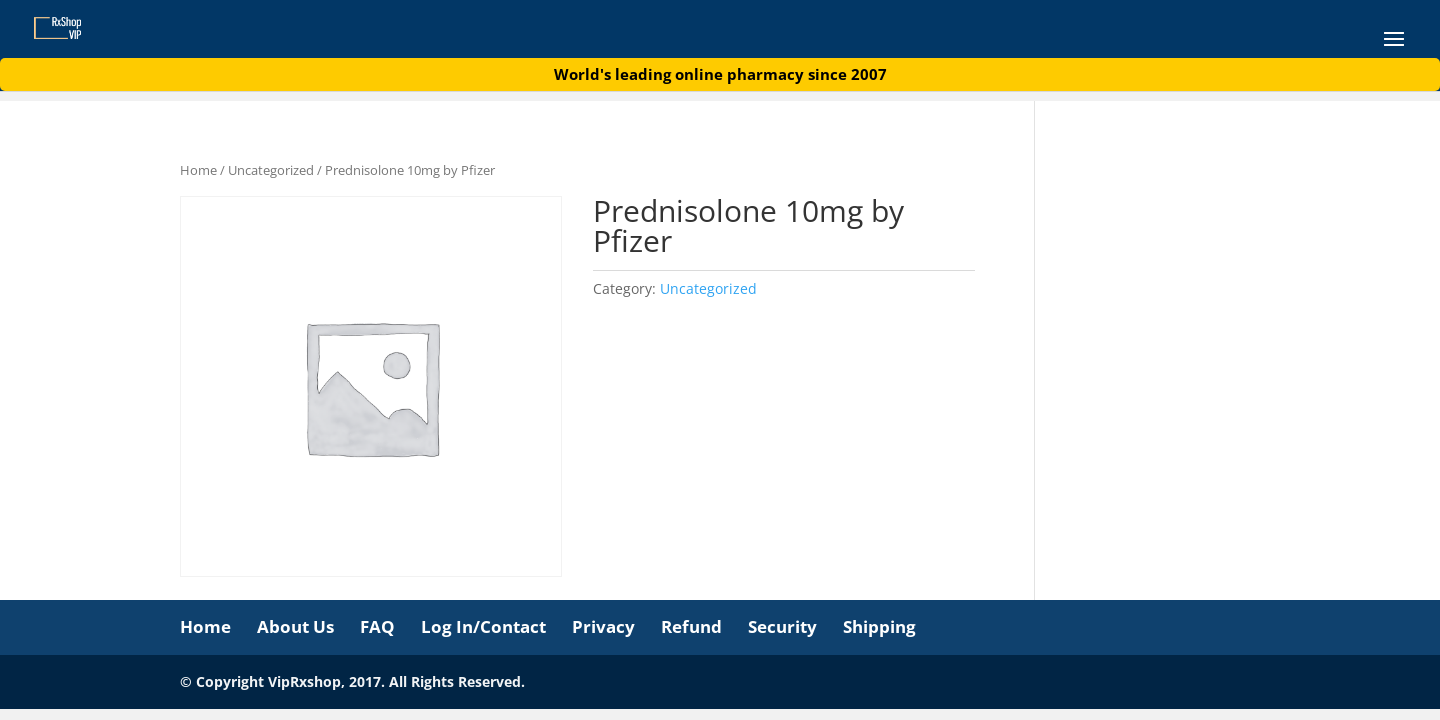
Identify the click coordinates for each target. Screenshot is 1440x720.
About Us (295, 626)
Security (782, 626)
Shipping (879, 626)
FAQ (377, 626)
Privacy (603, 626)
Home (198, 170)
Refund (691, 626)
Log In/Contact (483, 626)
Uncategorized (271, 170)
